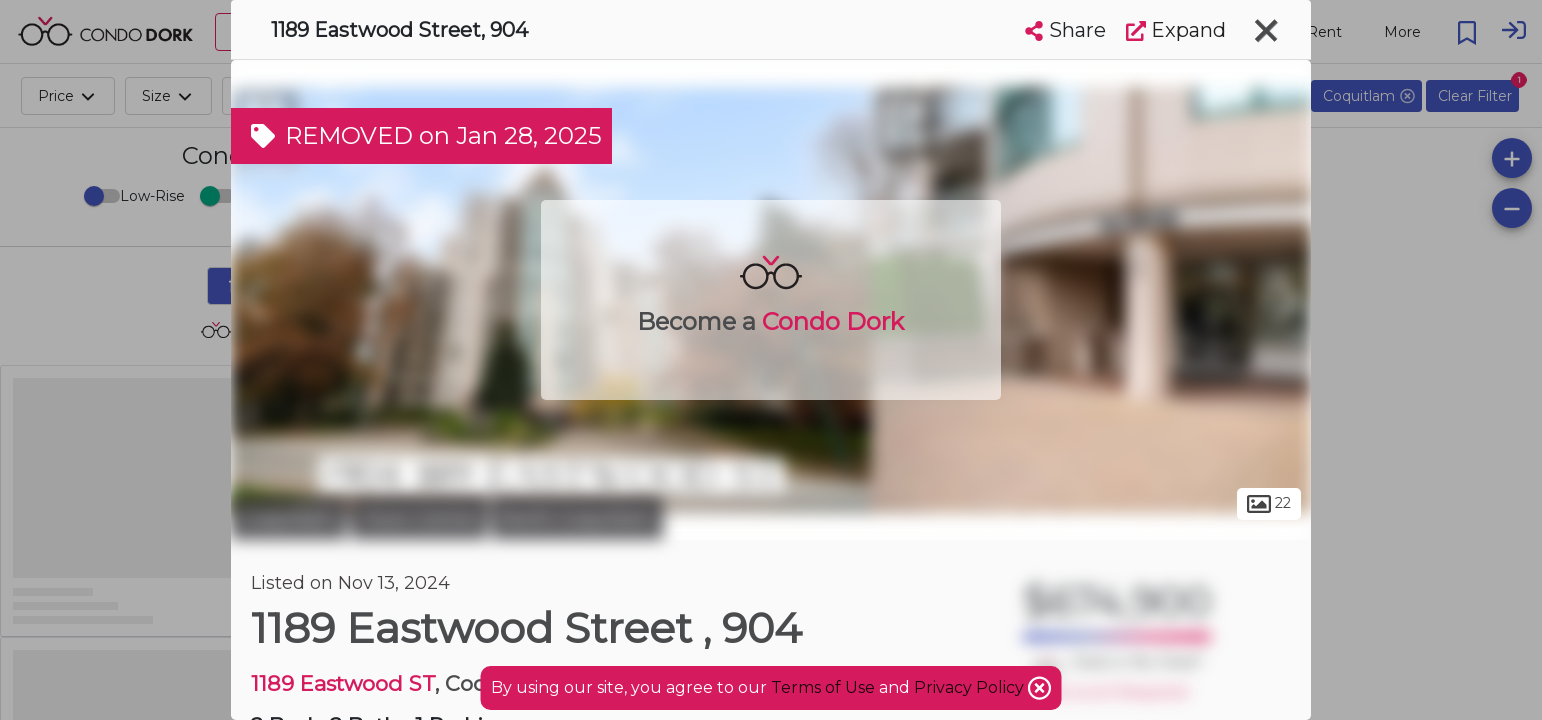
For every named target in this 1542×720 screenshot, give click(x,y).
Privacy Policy (971, 687)
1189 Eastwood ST (343, 683)
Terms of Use (823, 687)
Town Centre (419, 518)
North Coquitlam (577, 518)
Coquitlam (288, 518)
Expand (1176, 30)
